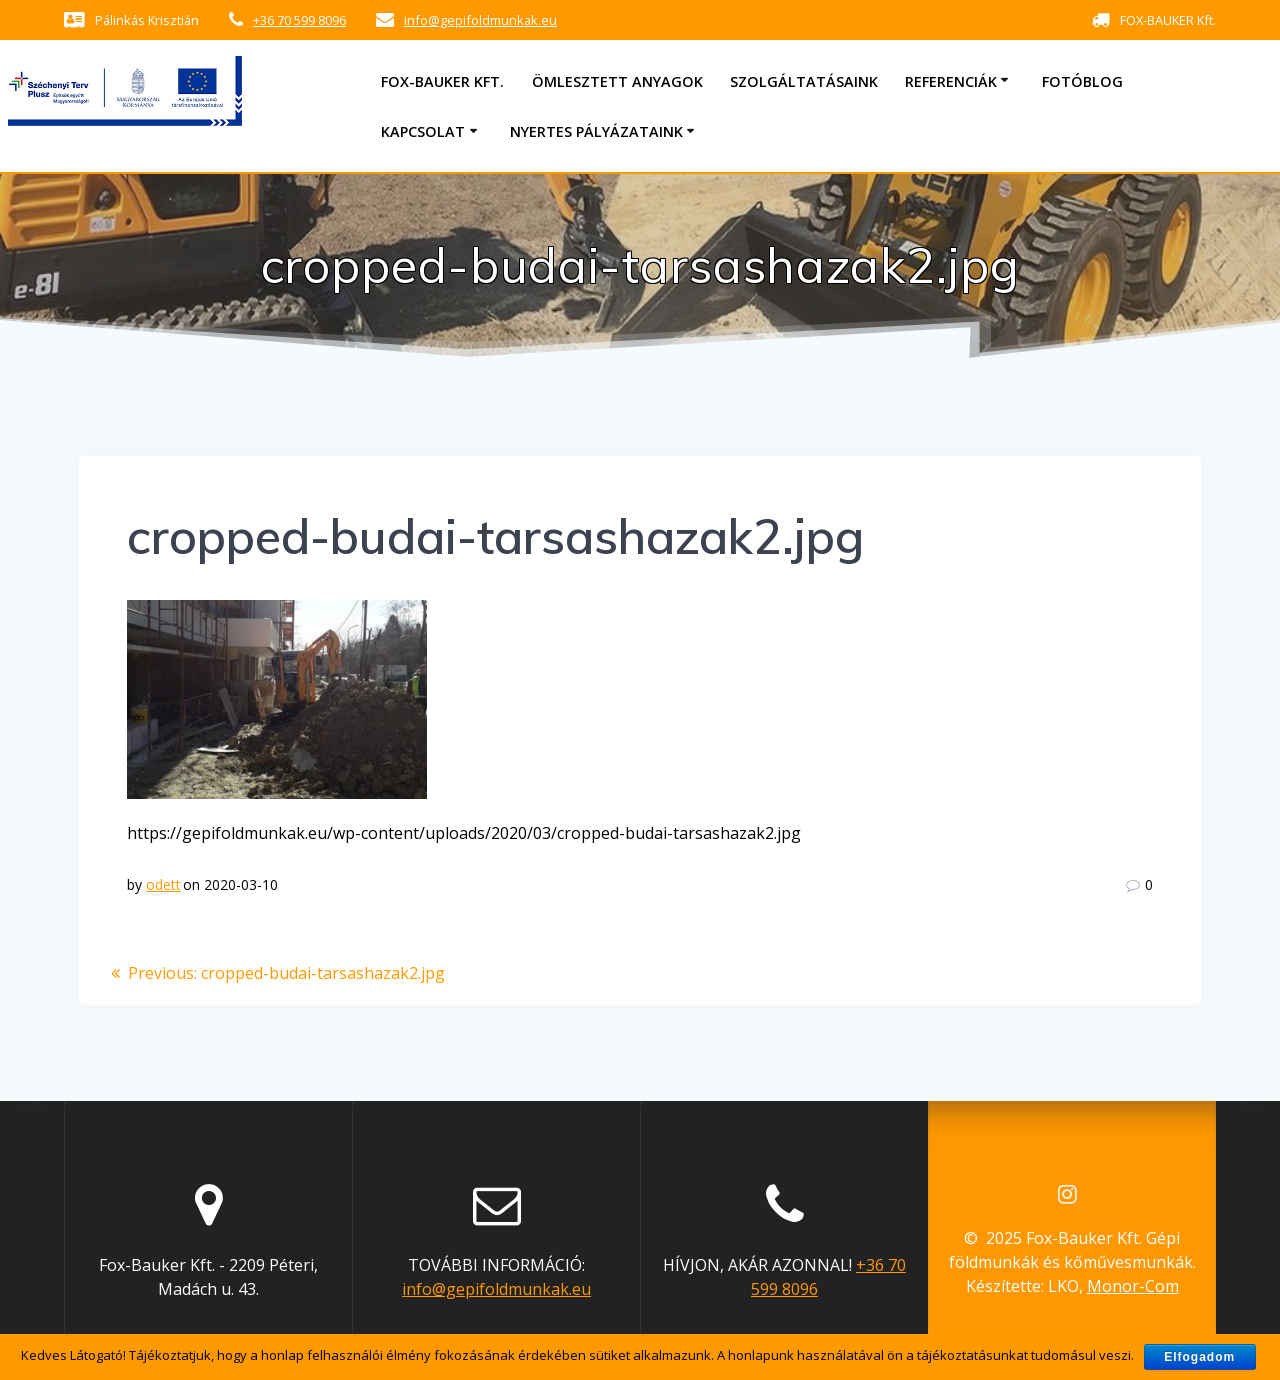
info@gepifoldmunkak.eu (480, 20)
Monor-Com (1133, 1286)
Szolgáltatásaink (804, 81)
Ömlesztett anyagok (617, 81)
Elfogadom (1199, 1357)
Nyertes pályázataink (596, 131)
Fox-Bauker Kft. (442, 81)
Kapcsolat (423, 131)
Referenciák (951, 81)
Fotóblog (1082, 81)
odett (163, 884)
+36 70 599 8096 (299, 20)
